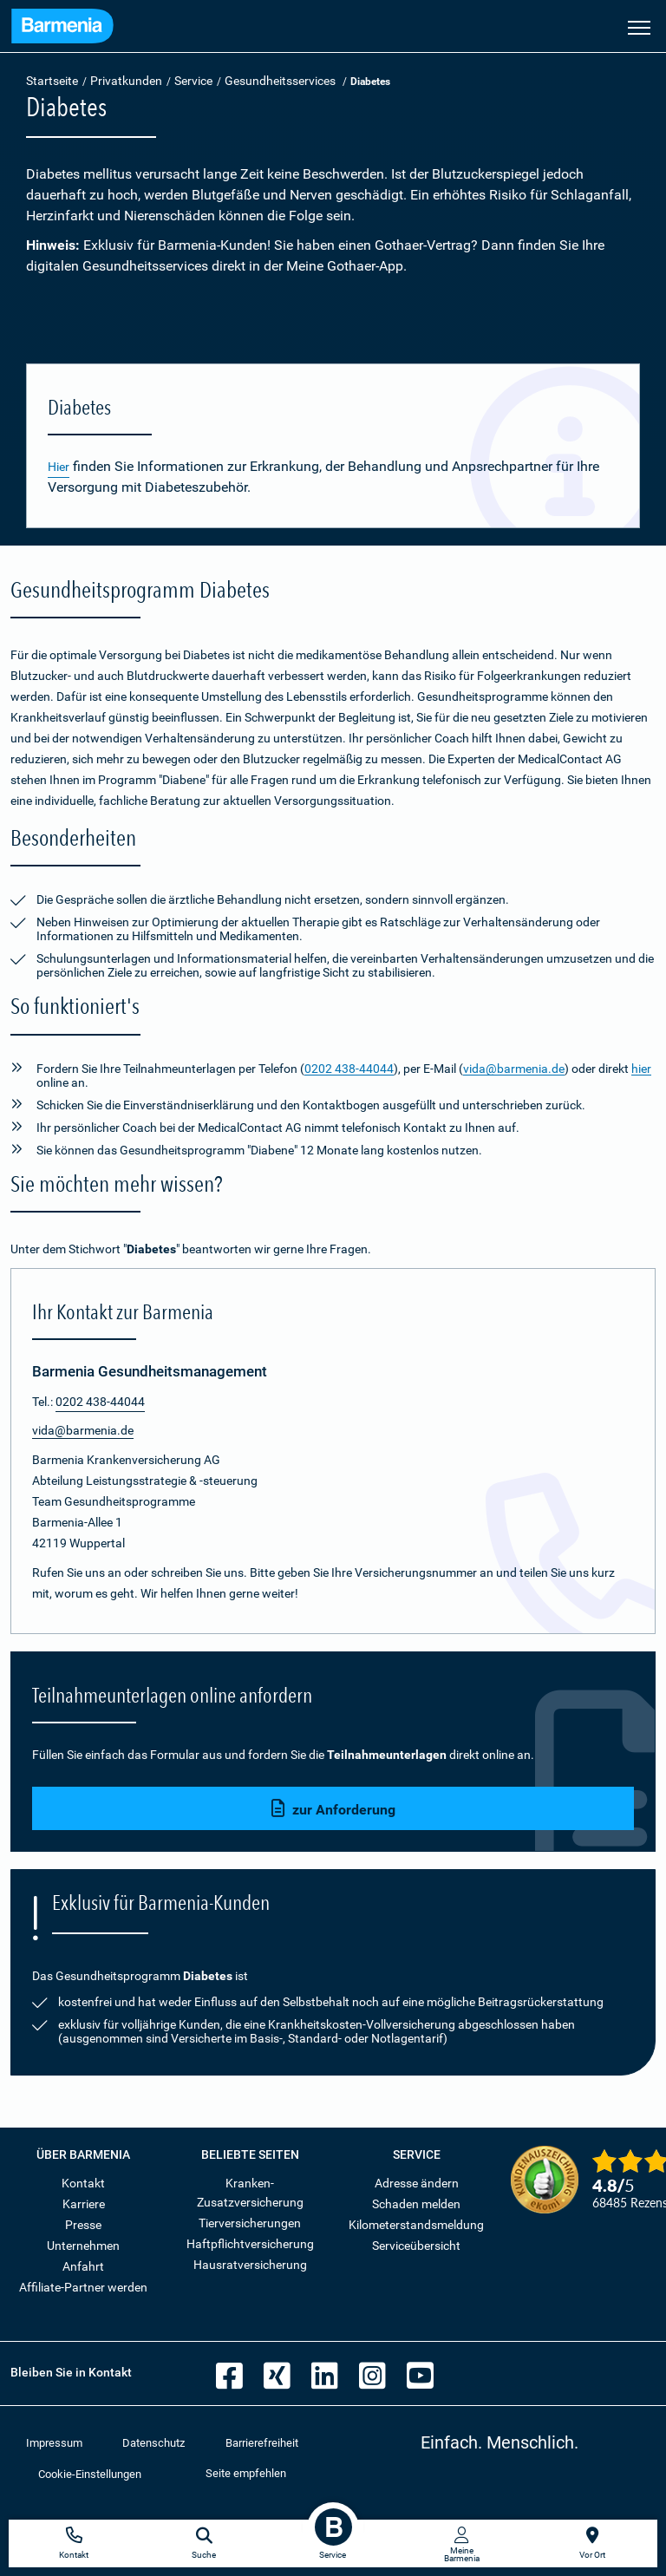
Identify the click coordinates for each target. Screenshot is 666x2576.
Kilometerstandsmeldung (416, 2225)
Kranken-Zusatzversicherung (250, 2192)
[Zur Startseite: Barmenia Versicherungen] (62, 28)
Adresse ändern (417, 2183)
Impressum (54, 2442)
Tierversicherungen (250, 2223)
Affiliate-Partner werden (83, 2287)
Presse (83, 2225)
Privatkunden (126, 81)
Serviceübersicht (416, 2245)
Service (193, 81)
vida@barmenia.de (514, 1069)
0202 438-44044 (349, 1069)
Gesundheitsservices (280, 81)
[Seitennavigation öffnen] (639, 26)
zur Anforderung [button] (333, 1809)
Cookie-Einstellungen (89, 2474)
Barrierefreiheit (261, 2442)
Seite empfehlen (246, 2473)
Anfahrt (83, 2266)
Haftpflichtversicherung (250, 2244)
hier (641, 1069)
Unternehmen (83, 2245)
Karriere (83, 2204)
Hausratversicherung (250, 2265)
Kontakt (83, 2183)
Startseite (52, 81)
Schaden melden (416, 2204)
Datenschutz (153, 2442)
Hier (58, 467)
